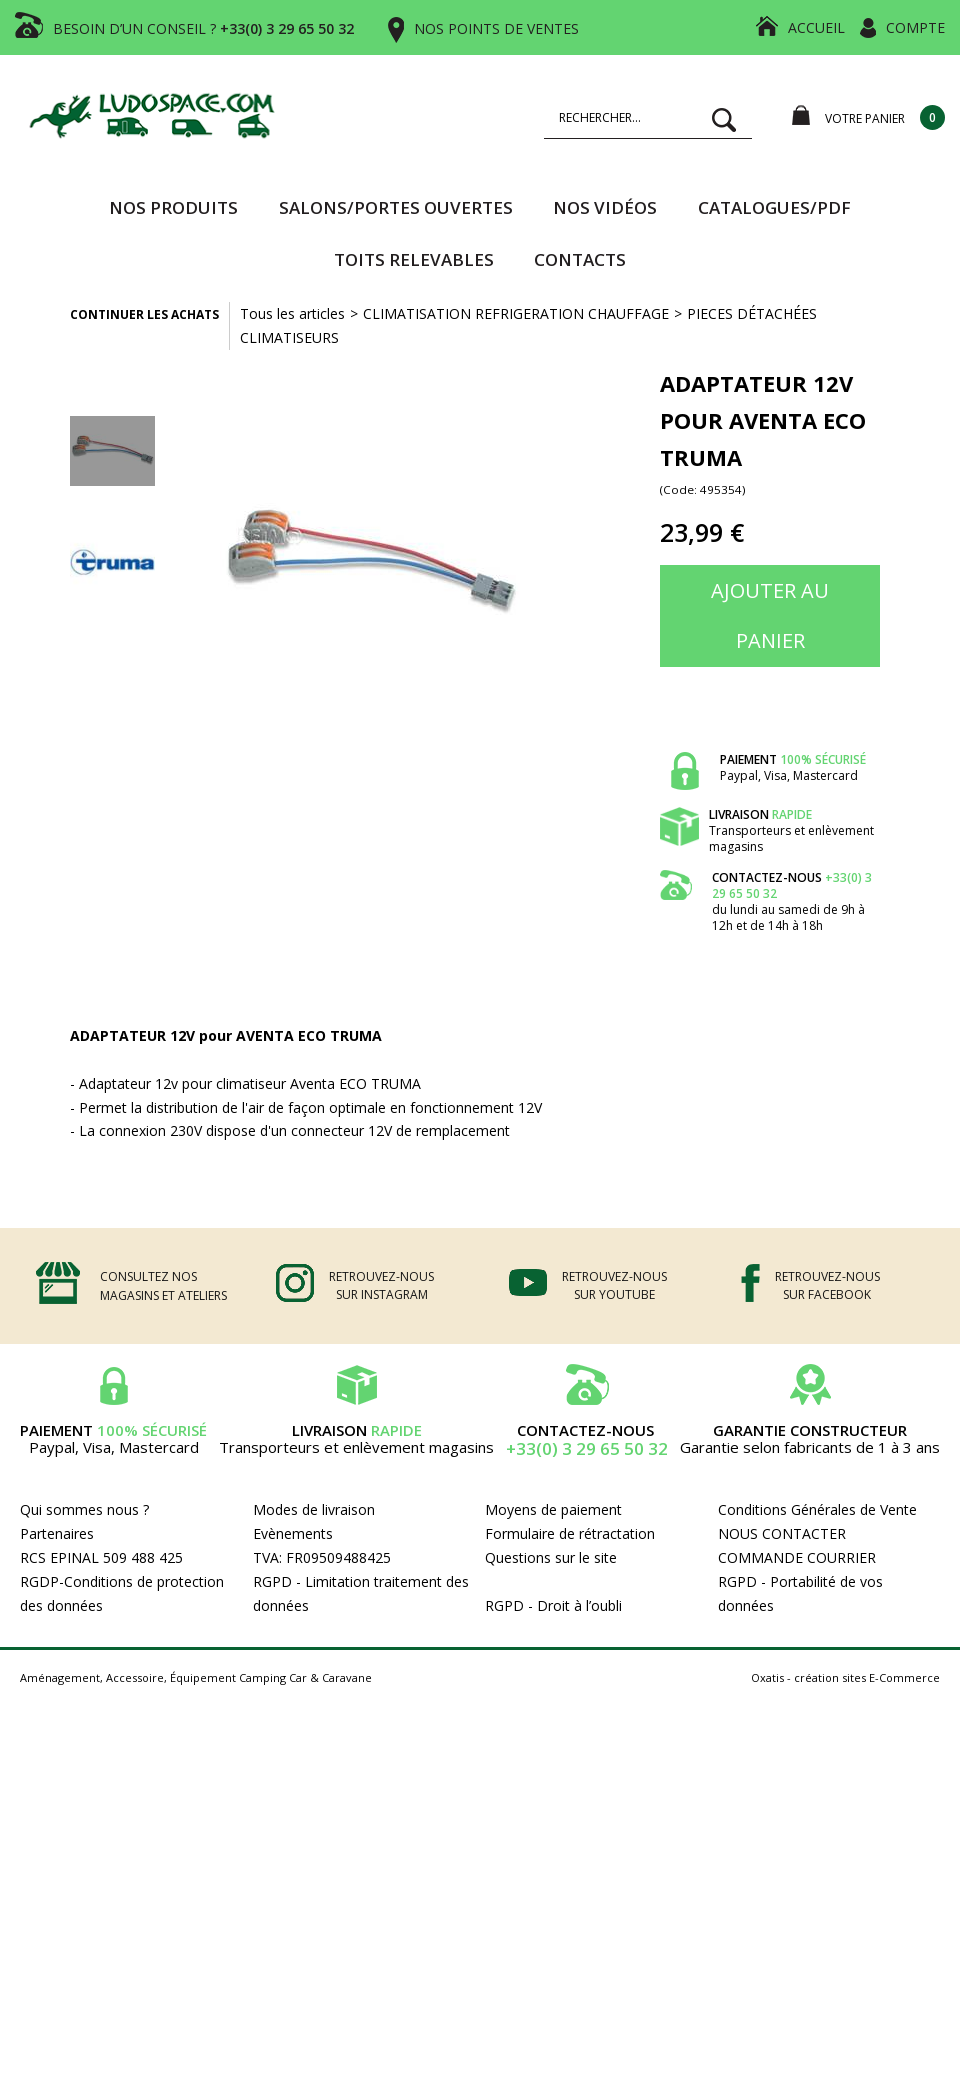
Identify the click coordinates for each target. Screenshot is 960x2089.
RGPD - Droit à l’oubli (553, 1605)
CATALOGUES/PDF (774, 207)
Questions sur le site (551, 1557)
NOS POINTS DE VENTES (496, 28)
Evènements (293, 1533)
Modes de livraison (314, 1509)
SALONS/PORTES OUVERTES (396, 207)
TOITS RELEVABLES (414, 259)
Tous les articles (292, 313)
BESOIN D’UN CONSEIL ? (203, 28)
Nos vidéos (605, 207)
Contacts (580, 259)
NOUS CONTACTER (782, 1533)
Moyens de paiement (553, 1509)
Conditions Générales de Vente (817, 1509)
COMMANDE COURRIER (797, 1557)
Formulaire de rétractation (570, 1533)
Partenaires (57, 1533)
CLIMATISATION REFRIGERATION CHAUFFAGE (516, 313)
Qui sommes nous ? (84, 1509)
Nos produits (173, 207)
